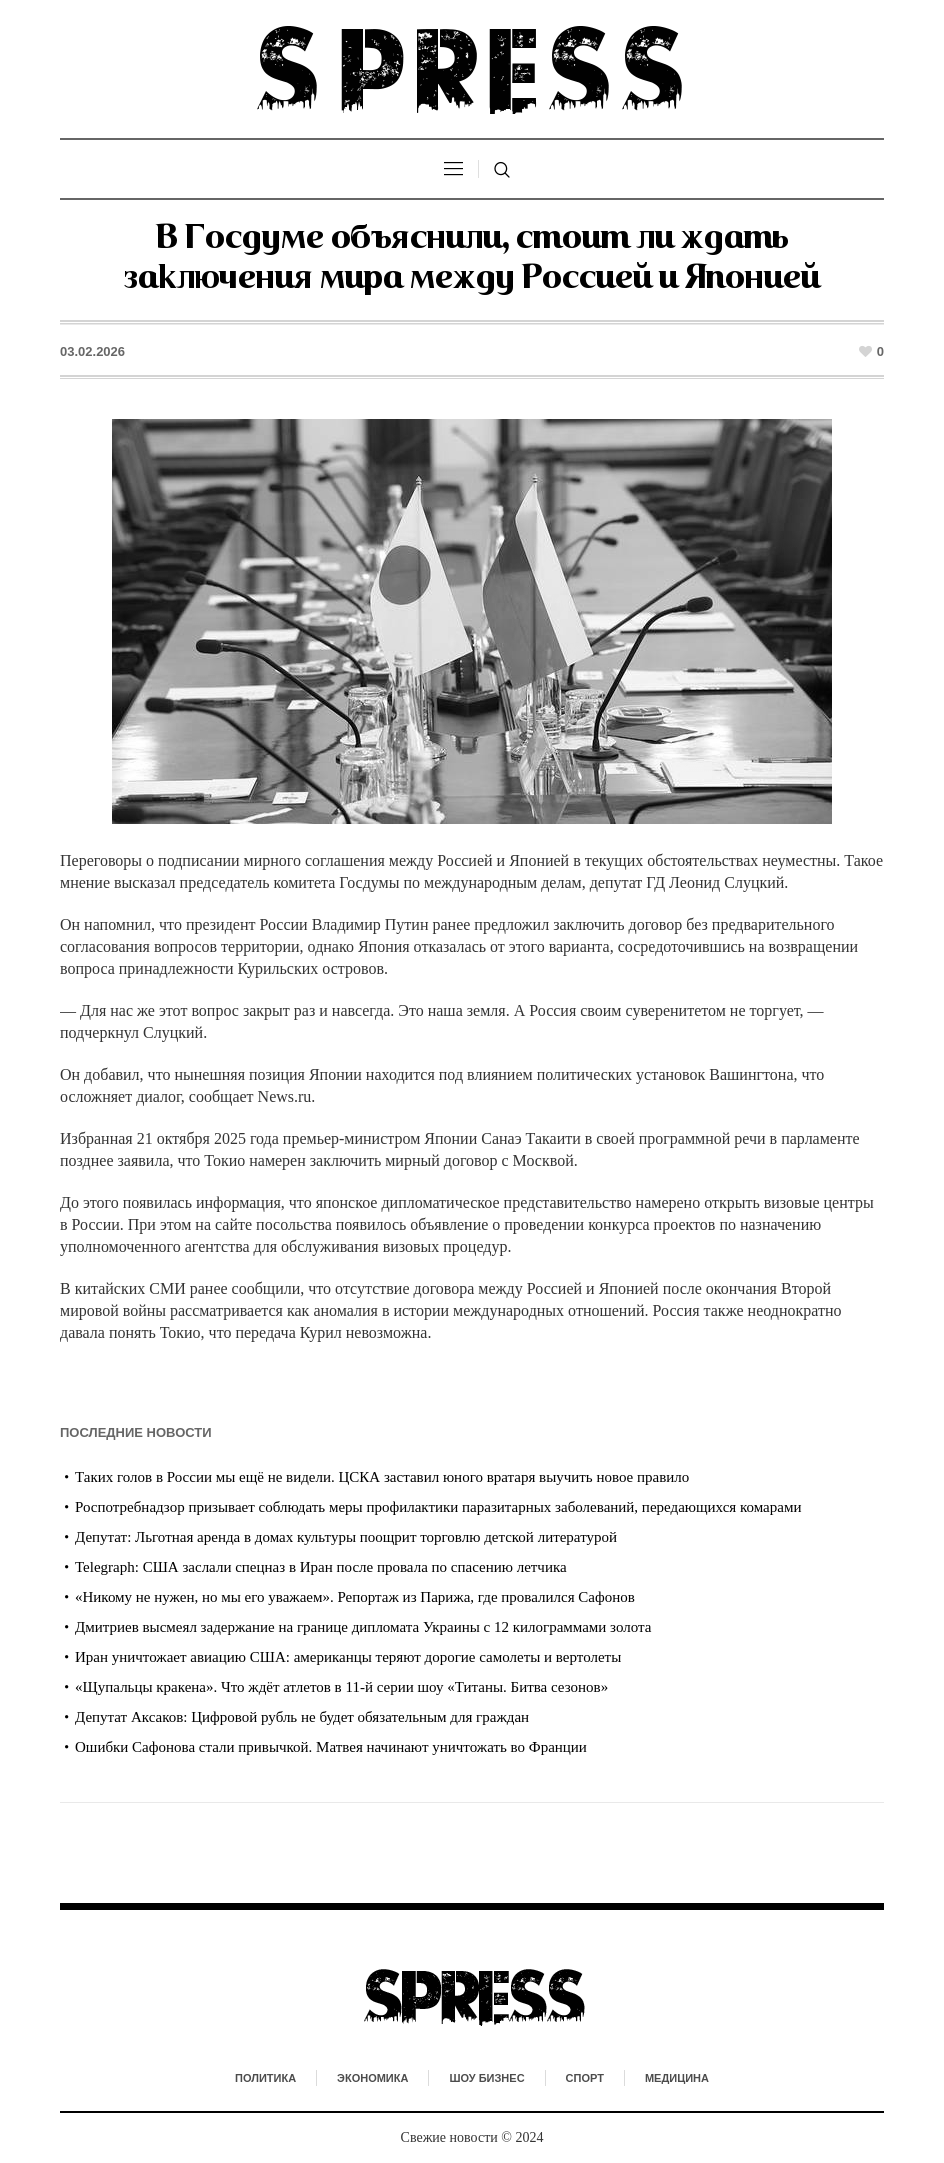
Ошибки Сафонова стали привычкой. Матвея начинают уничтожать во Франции (331, 1747)
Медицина (677, 2078)
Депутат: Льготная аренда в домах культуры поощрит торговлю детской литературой (346, 1537)
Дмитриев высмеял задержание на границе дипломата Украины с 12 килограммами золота (363, 1627)
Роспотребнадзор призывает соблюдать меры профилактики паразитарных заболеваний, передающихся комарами (438, 1507)
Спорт (585, 2078)
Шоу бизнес (486, 2078)
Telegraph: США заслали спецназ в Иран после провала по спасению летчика (321, 1567)
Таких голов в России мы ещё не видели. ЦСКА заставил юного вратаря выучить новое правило (382, 1477)
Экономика (372, 2078)
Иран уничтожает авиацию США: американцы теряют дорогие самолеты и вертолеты (348, 1657)
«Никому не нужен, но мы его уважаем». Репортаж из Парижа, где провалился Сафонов (355, 1597)
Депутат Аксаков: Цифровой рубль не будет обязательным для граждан (302, 1717)
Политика (265, 2078)
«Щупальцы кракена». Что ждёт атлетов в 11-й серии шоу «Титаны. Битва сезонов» (341, 1687)
